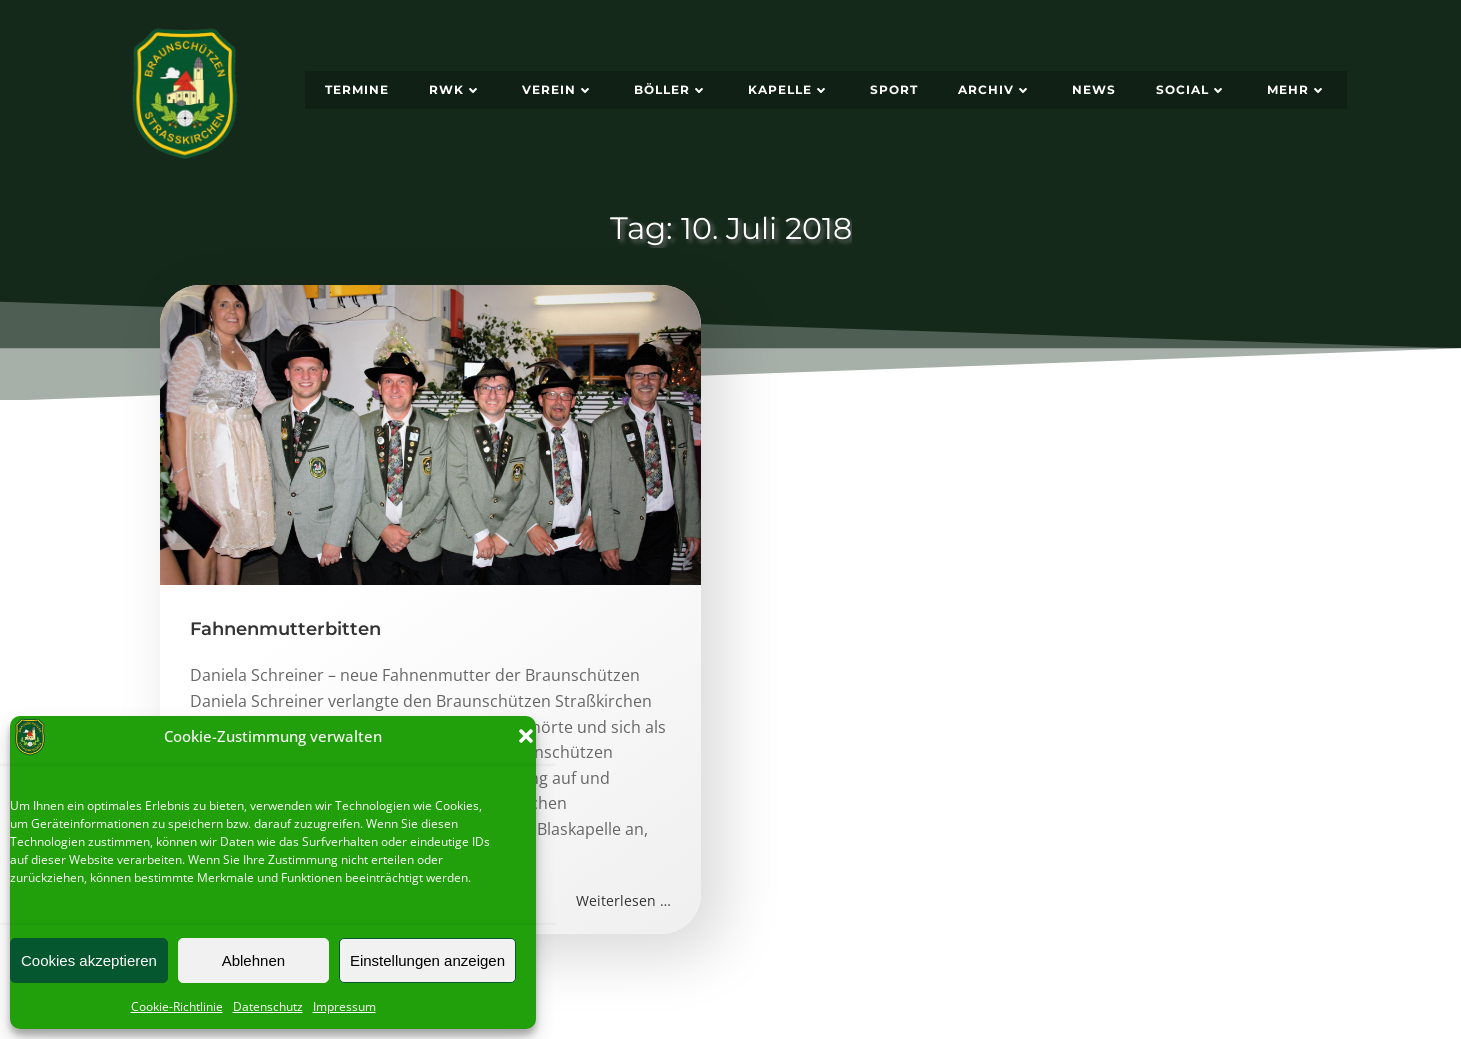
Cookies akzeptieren (89, 960)
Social (1191, 89)
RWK (455, 89)
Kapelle (789, 89)
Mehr (1297, 89)
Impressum (344, 1006)
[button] (526, 736)
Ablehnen (253, 960)
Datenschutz (268, 1006)
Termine (357, 89)
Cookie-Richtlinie (177, 1006)
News (1094, 89)
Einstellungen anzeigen (427, 960)
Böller (671, 89)
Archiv (995, 89)
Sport (894, 89)
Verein (558, 89)
